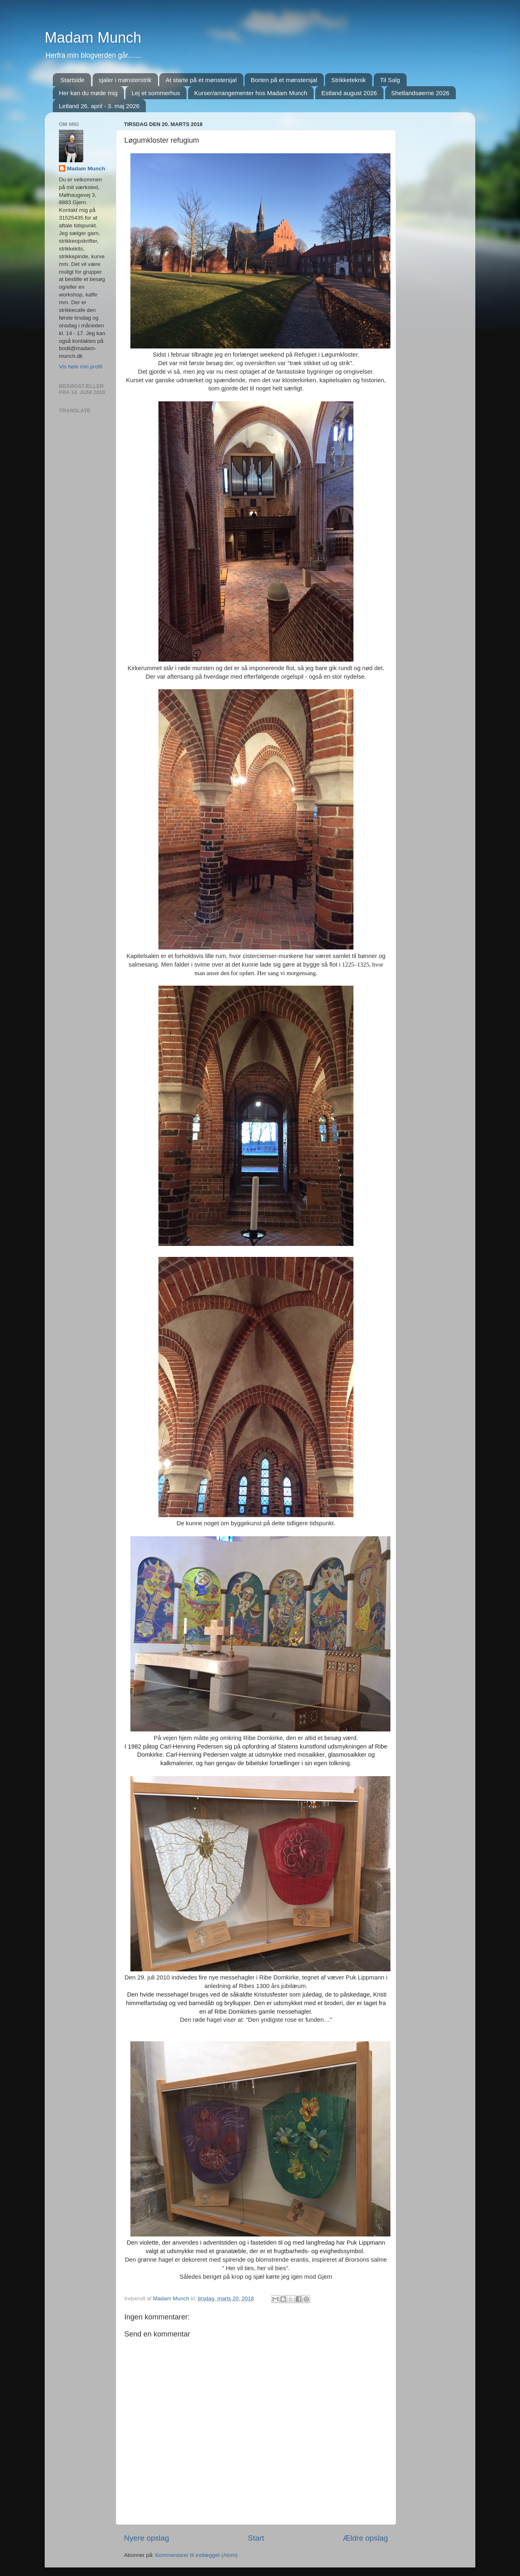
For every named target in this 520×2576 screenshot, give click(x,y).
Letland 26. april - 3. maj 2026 (99, 105)
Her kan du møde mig (88, 92)
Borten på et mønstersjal (284, 79)
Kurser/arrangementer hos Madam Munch (250, 92)
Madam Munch (93, 37)
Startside (72, 79)
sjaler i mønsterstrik (125, 79)
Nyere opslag (146, 2538)
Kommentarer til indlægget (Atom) (196, 2555)
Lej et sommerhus (156, 92)
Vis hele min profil (80, 367)
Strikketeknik (348, 79)
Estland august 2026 (349, 92)
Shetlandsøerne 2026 (420, 92)
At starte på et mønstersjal (200, 79)
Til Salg (390, 79)
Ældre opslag (365, 2538)
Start (256, 2538)
